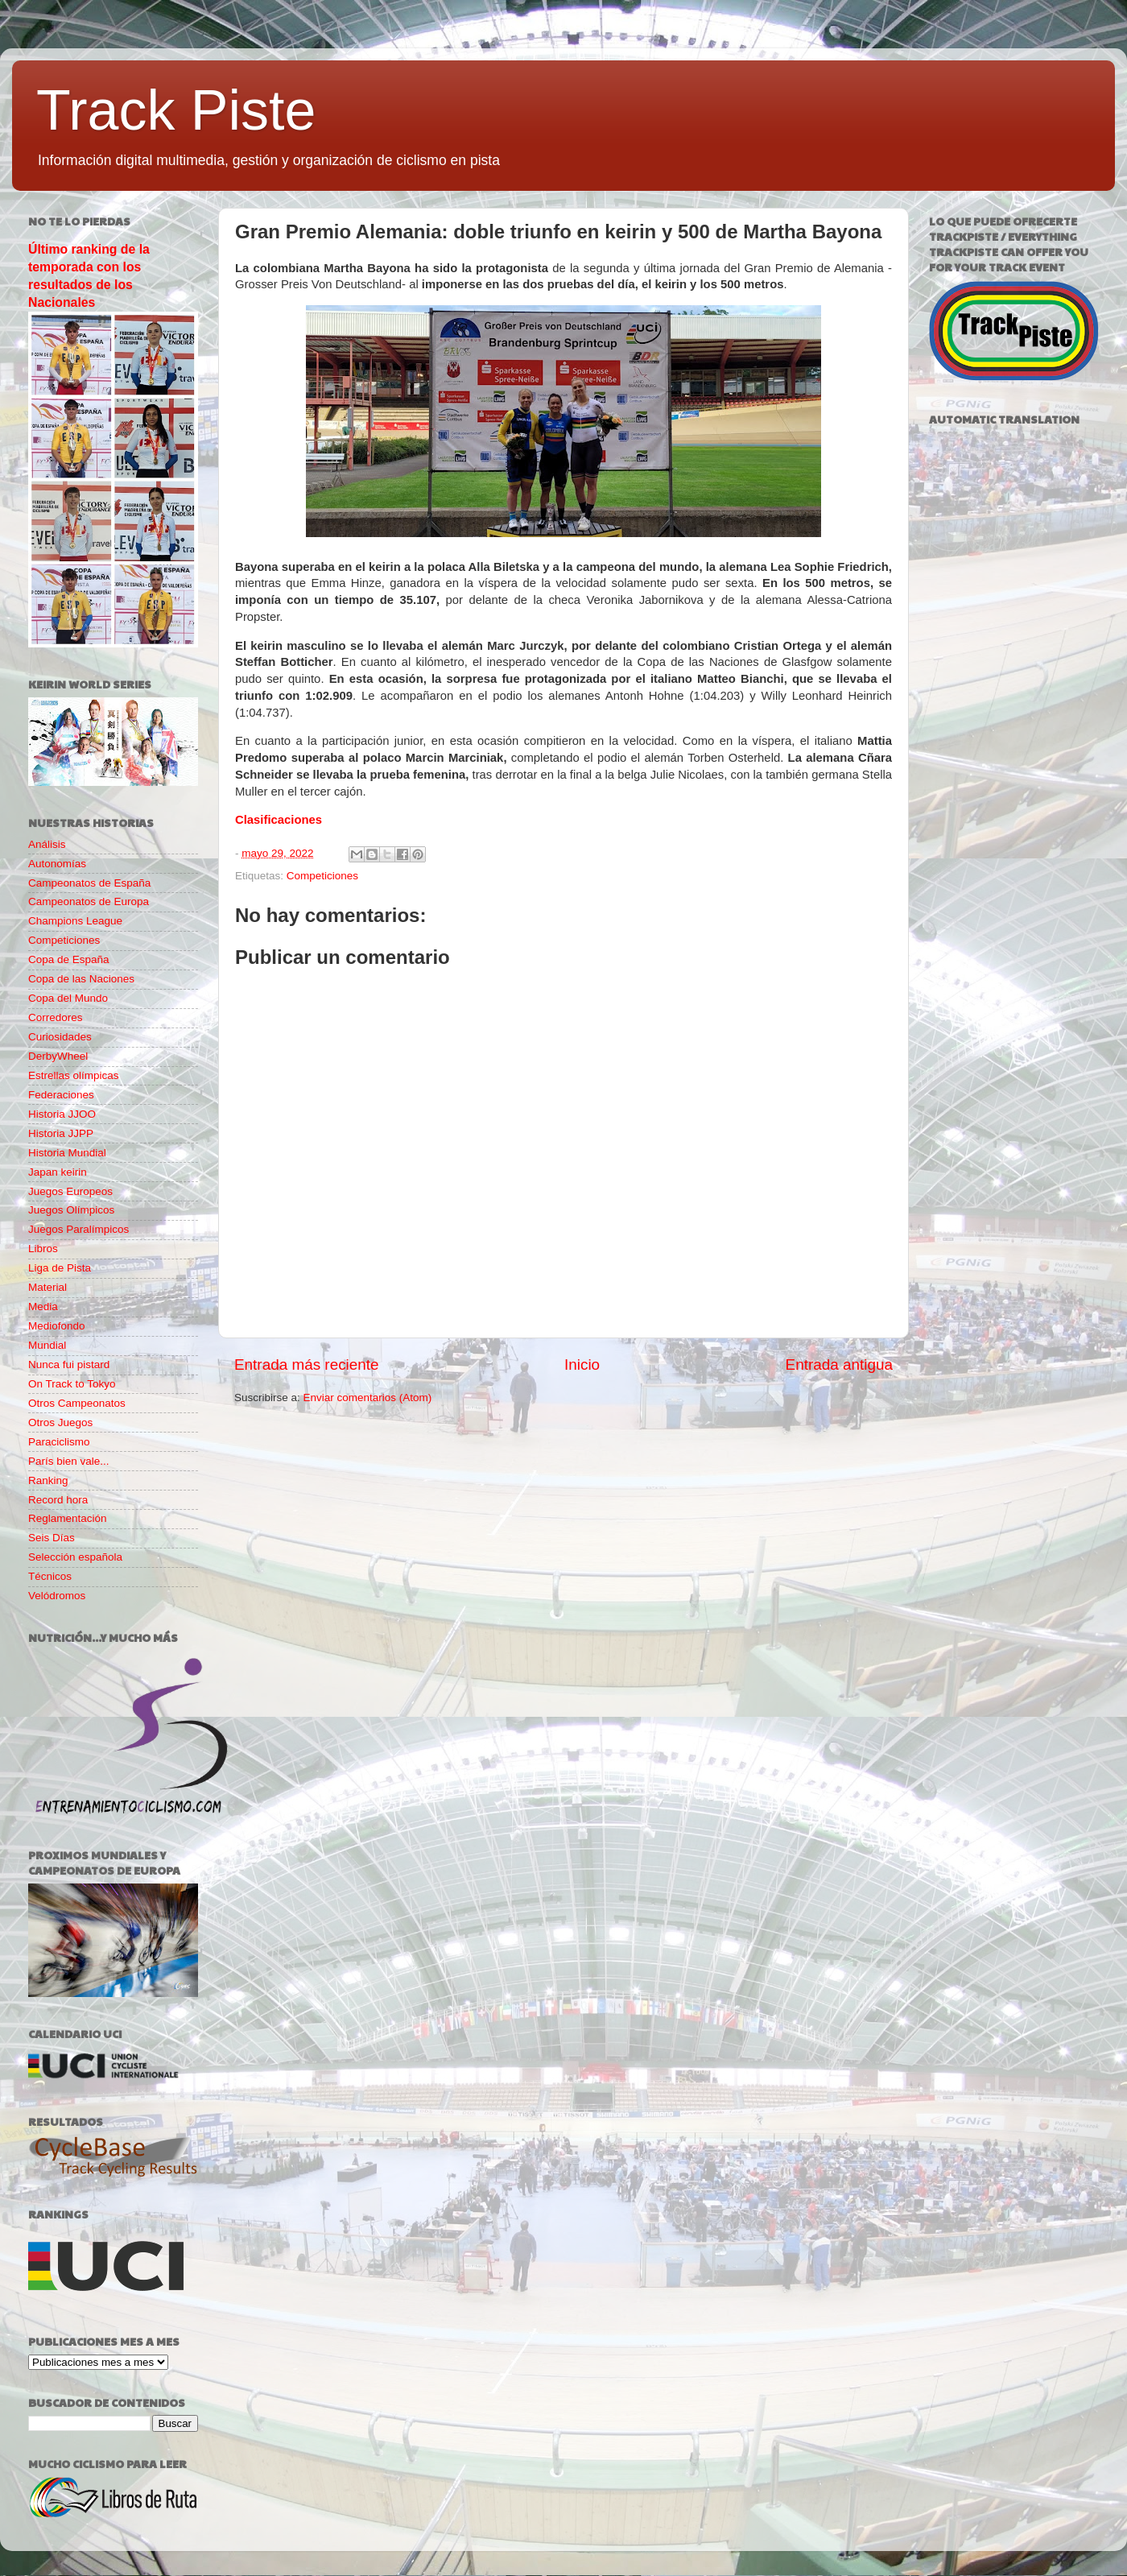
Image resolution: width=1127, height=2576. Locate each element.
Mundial (47, 1345)
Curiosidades (60, 1037)
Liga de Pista (59, 1268)
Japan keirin (57, 1172)
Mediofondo (56, 1326)
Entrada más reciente (306, 1364)
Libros (43, 1249)
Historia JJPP (60, 1133)
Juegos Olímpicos (71, 1210)
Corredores (55, 1017)
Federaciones (61, 1095)
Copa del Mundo (68, 998)
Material (47, 1287)
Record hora (58, 1500)
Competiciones (322, 876)
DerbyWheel (58, 1056)
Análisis (47, 844)
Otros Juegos (60, 1422)
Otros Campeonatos (77, 1403)
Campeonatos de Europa (88, 901)
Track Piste (176, 110)
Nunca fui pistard (68, 1364)
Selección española (75, 1557)
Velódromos (56, 1596)
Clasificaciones (278, 819)
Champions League (75, 921)
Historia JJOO (62, 1114)
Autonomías (57, 864)
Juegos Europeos (70, 1191)
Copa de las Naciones (81, 979)
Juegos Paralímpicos (78, 1229)
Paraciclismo (59, 1442)
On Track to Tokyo (72, 1384)
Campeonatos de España (89, 883)
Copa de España (68, 959)
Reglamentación (67, 1518)
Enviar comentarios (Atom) (367, 1397)
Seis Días (51, 1538)
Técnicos (50, 1576)
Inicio (582, 1364)
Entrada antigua (839, 1364)
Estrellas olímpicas (73, 1075)
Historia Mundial (67, 1153)
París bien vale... (68, 1461)
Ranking (48, 1480)
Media (43, 1306)
